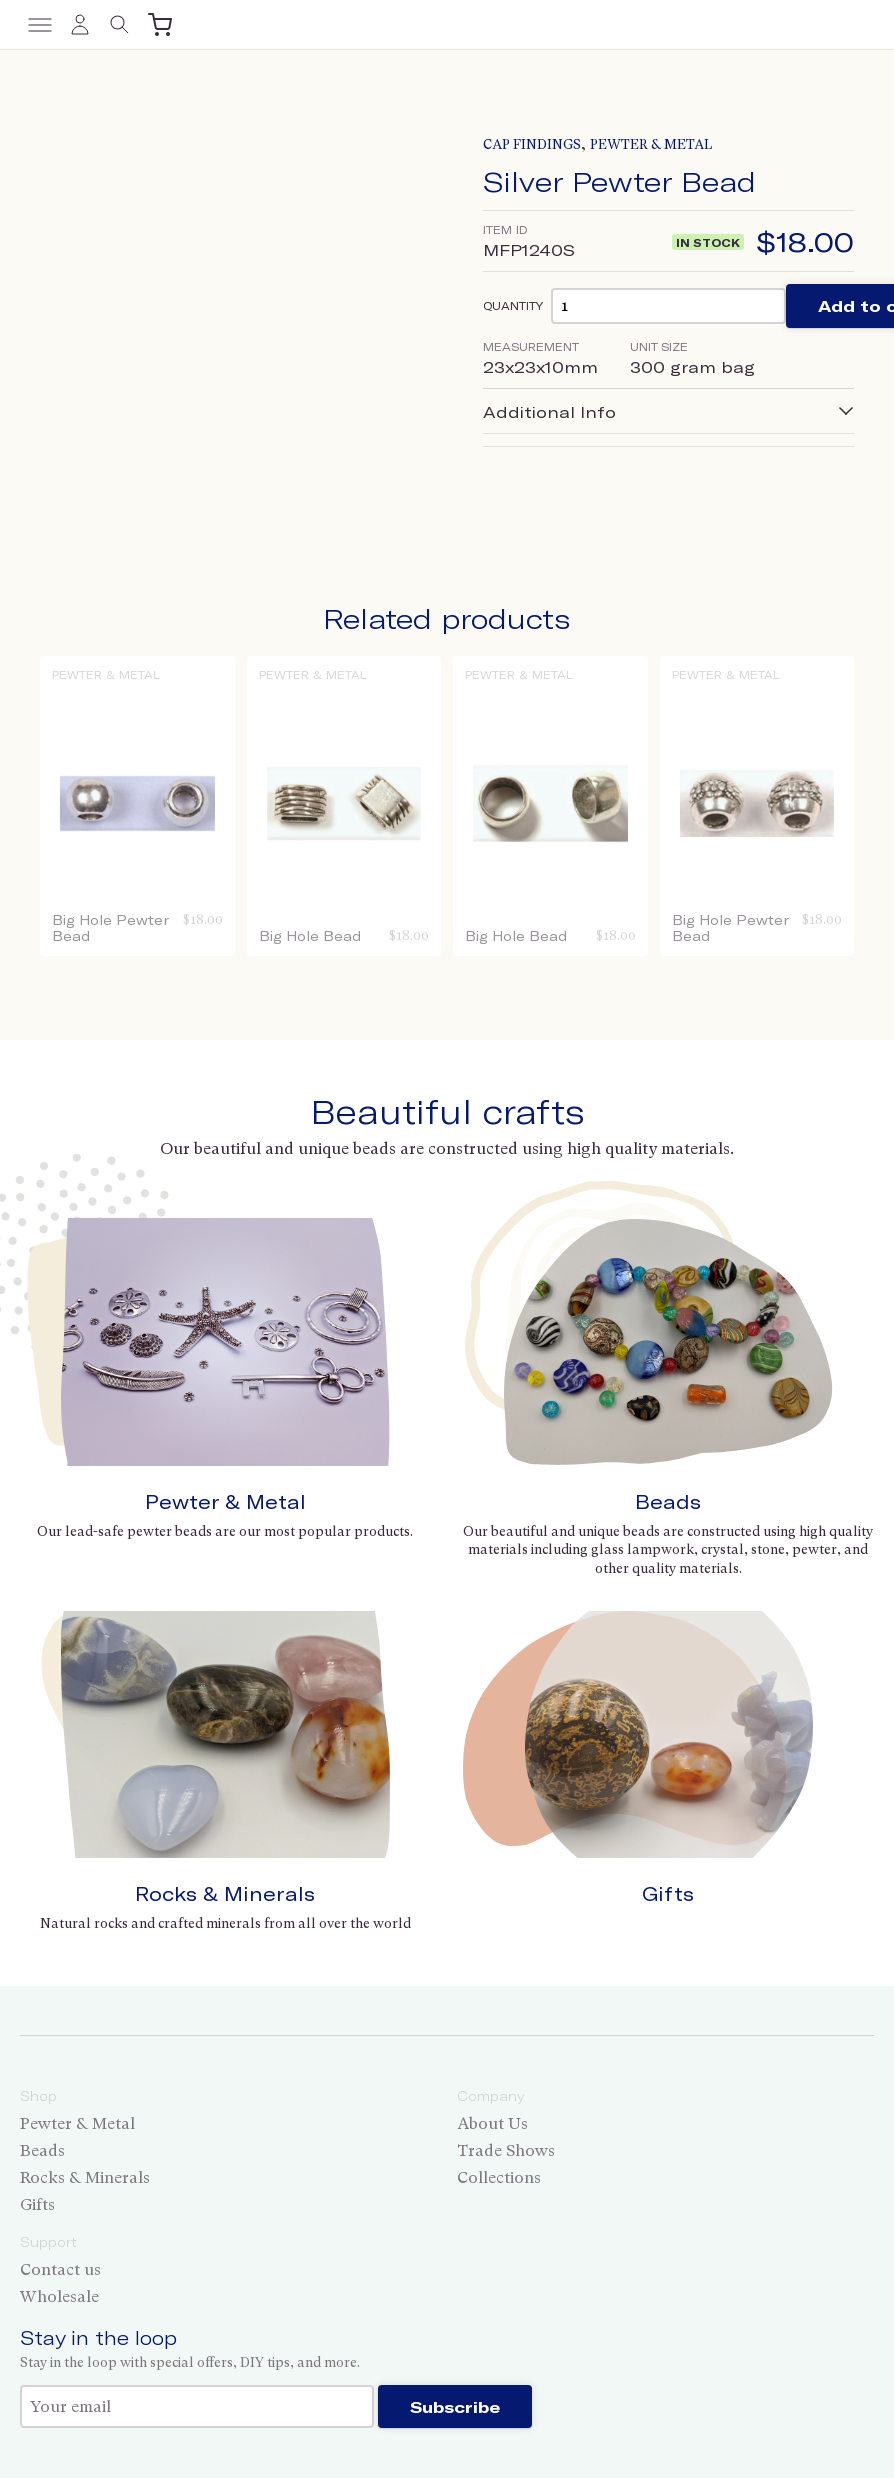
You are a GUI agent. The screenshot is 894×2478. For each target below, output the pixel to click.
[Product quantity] (668, 305)
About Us (492, 2123)
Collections (499, 2177)
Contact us (60, 2269)
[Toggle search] (120, 25)
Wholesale (59, 2296)
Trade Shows (506, 2150)
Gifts (668, 1893)
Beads (668, 1501)
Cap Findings (532, 144)
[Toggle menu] (40, 25)
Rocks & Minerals (225, 1893)
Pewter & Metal (651, 144)
